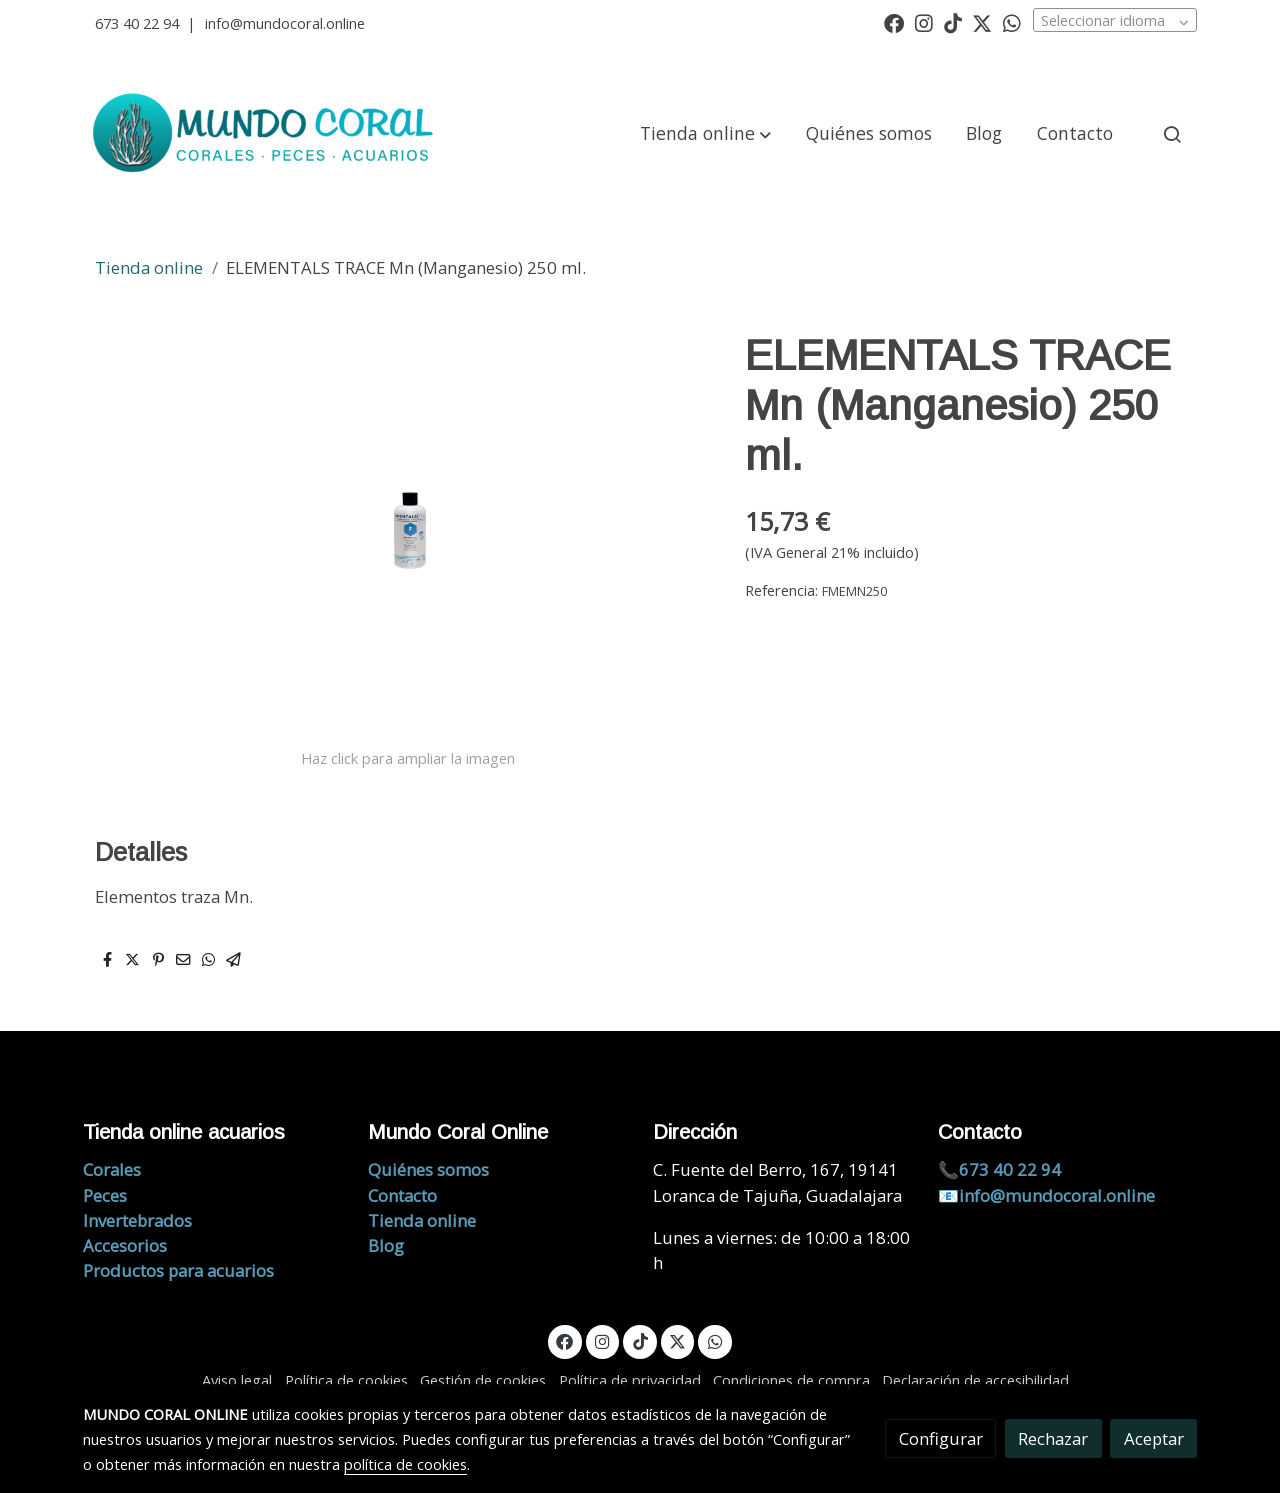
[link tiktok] (953, 22)
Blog (386, 1245)
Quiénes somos (428, 1169)
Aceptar (1154, 1438)
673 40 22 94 (137, 23)
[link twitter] (982, 22)
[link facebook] (894, 22)
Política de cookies (346, 1380)
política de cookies (405, 1464)
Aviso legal (237, 1380)
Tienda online (149, 267)
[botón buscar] (1172, 134)
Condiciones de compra (791, 1380)
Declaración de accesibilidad (975, 1380)
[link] (266, 134)
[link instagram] (924, 22)
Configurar (941, 1438)
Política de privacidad (630, 1380)
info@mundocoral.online (285, 23)
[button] (705, 134)
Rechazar (1053, 1438)
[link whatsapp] (1012, 22)
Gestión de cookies (483, 1380)
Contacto (402, 1195)
